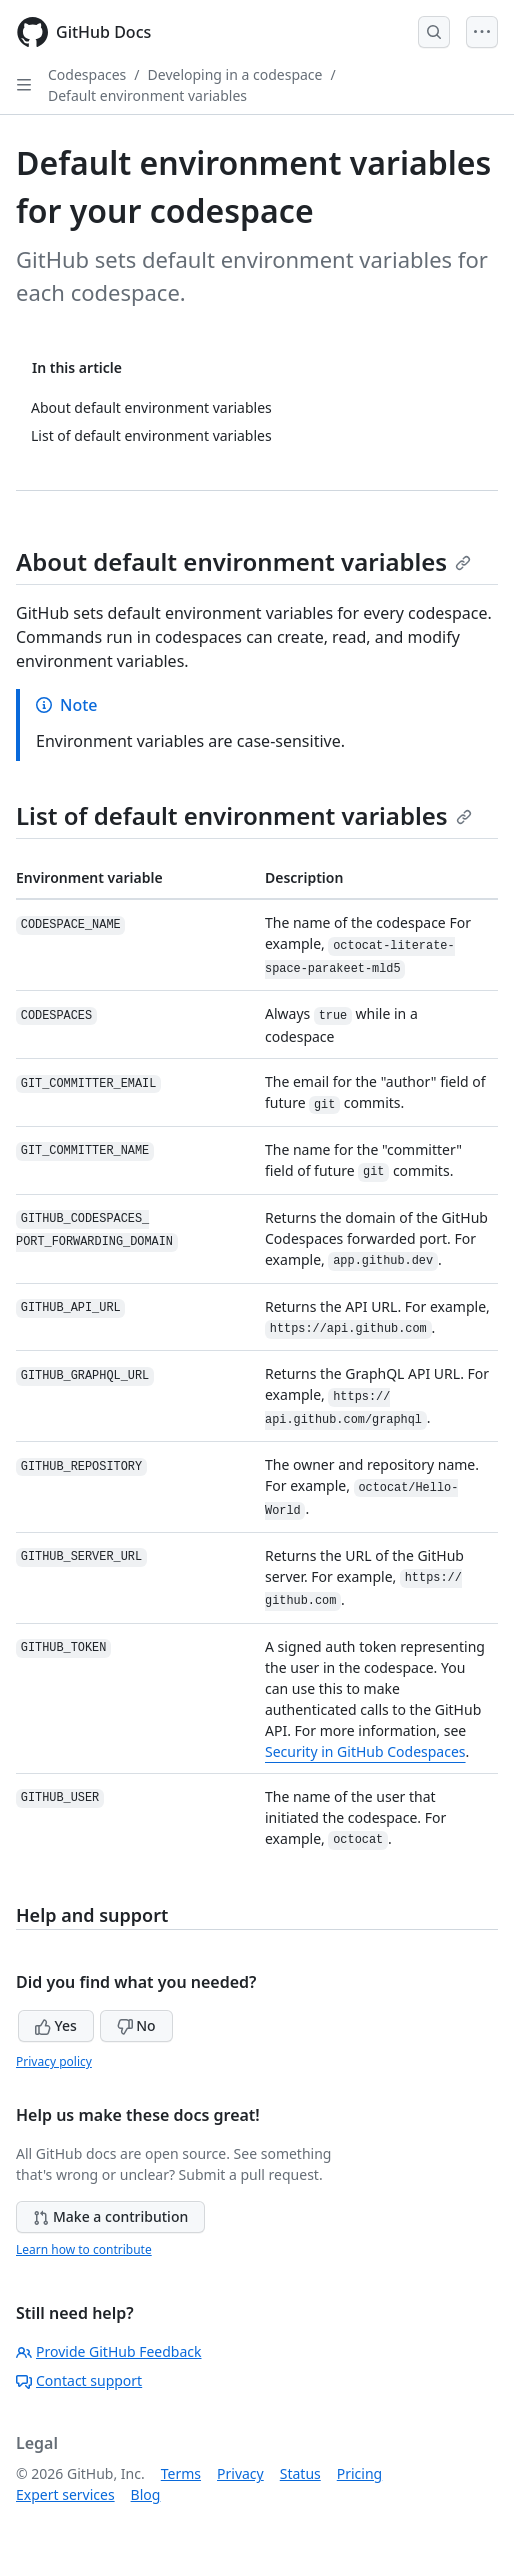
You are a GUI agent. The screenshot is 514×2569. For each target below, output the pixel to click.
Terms (181, 2473)
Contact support (79, 2380)
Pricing (359, 2473)
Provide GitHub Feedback (109, 2351)
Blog (146, 2494)
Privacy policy (54, 2061)
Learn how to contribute (84, 2249)
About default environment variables (243, 561)
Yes (56, 2025)
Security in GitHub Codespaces (365, 1751)
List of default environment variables (244, 815)
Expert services (65, 2494)
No (136, 2025)
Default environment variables (147, 95)
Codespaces (87, 74)
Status (300, 2473)
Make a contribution (110, 2216)
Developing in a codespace (235, 74)
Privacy (240, 2473)
